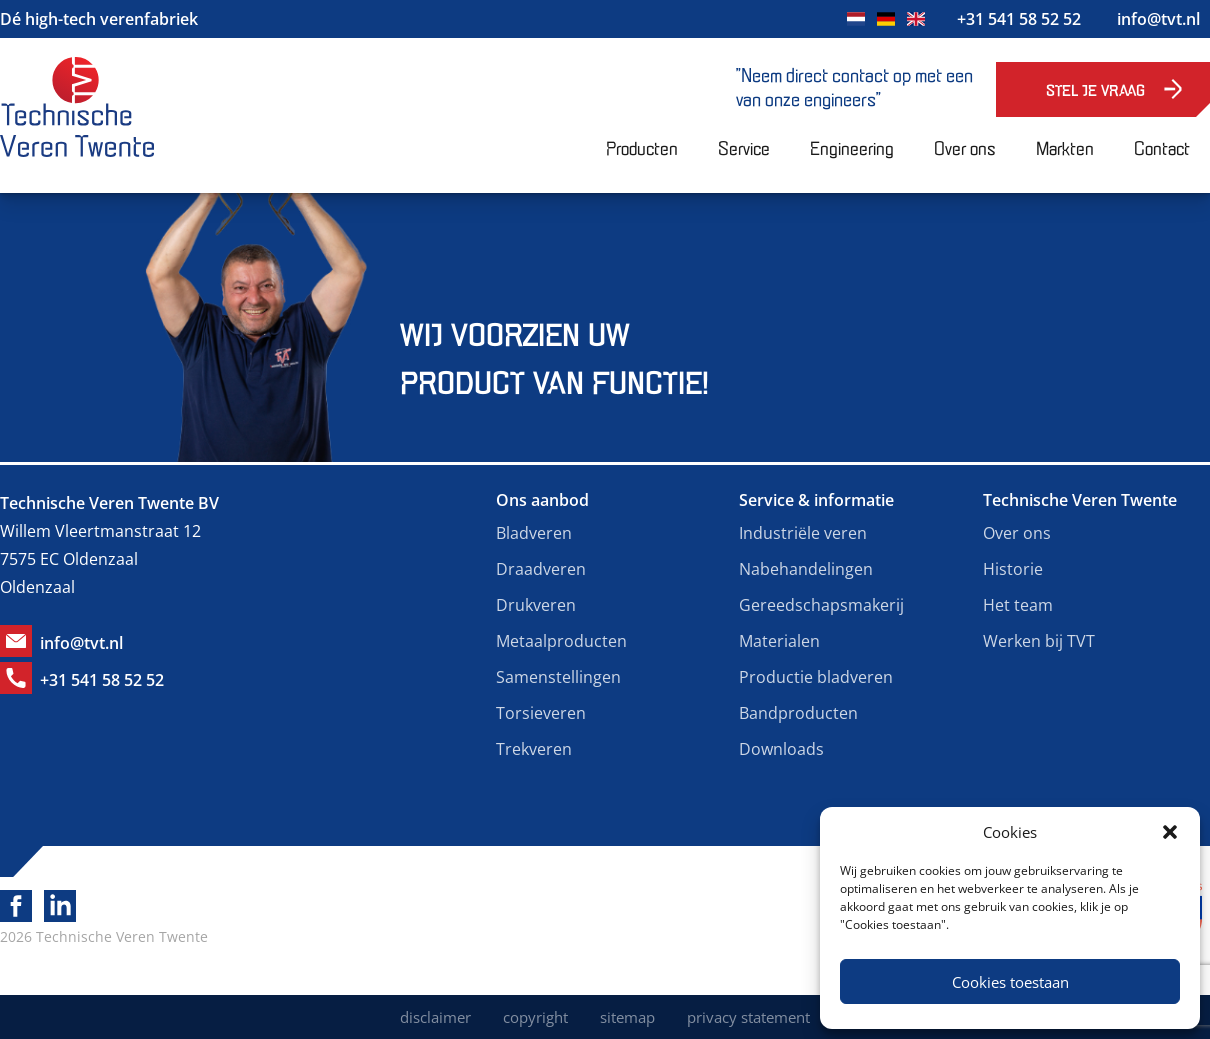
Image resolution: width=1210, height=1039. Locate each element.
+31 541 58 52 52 (1019, 19)
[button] (1170, 832)
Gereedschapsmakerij (821, 605)
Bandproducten (798, 713)
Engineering (852, 147)
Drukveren (536, 605)
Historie (1013, 569)
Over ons (965, 147)
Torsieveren (541, 713)
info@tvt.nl (1158, 19)
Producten (642, 147)
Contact (1162, 147)
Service (744, 147)
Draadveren (541, 569)
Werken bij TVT (1039, 641)
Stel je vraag (1095, 89)
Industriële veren (803, 533)
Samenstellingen (558, 677)
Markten (1065, 147)
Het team (1018, 605)
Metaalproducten (561, 641)
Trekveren (534, 749)
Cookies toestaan (1010, 982)
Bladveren (534, 533)
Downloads (781, 749)
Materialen (779, 641)
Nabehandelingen (806, 569)
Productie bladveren (816, 677)
